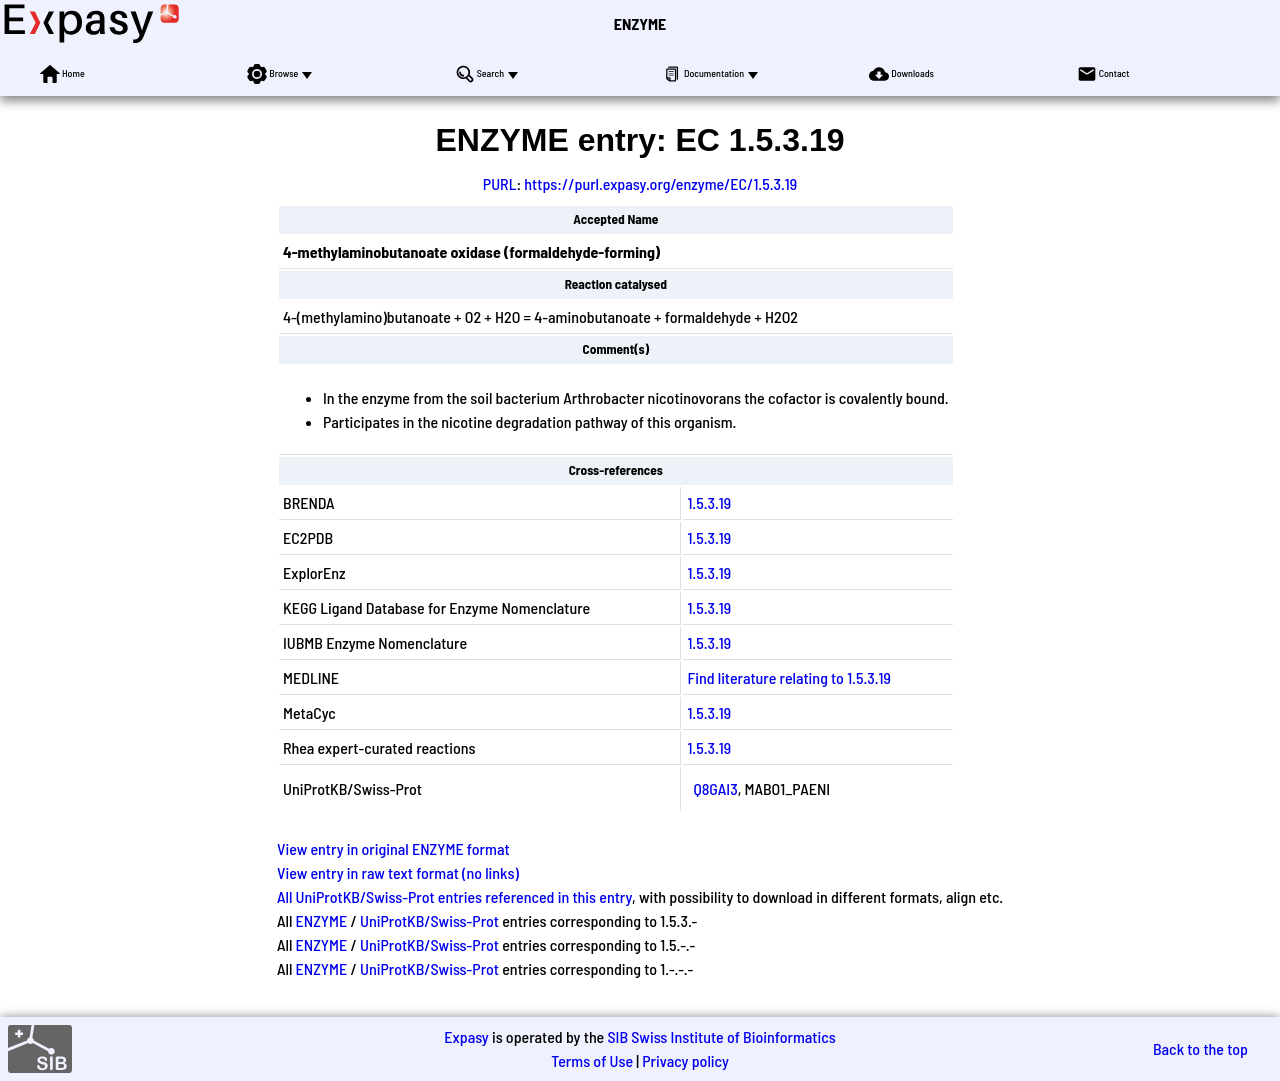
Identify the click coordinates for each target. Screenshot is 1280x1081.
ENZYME (640, 23)
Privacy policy (685, 1060)
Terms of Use (592, 1060)
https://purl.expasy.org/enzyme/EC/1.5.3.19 (660, 183)
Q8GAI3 (715, 788)
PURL (500, 183)
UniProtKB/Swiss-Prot (429, 920)
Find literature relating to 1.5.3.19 (789, 677)
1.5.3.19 (709, 502)
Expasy (466, 1036)
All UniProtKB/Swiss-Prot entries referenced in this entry (454, 896)
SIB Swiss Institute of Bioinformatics (721, 1036)
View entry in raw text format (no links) (398, 872)
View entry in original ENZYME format (393, 848)
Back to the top (1200, 1048)
